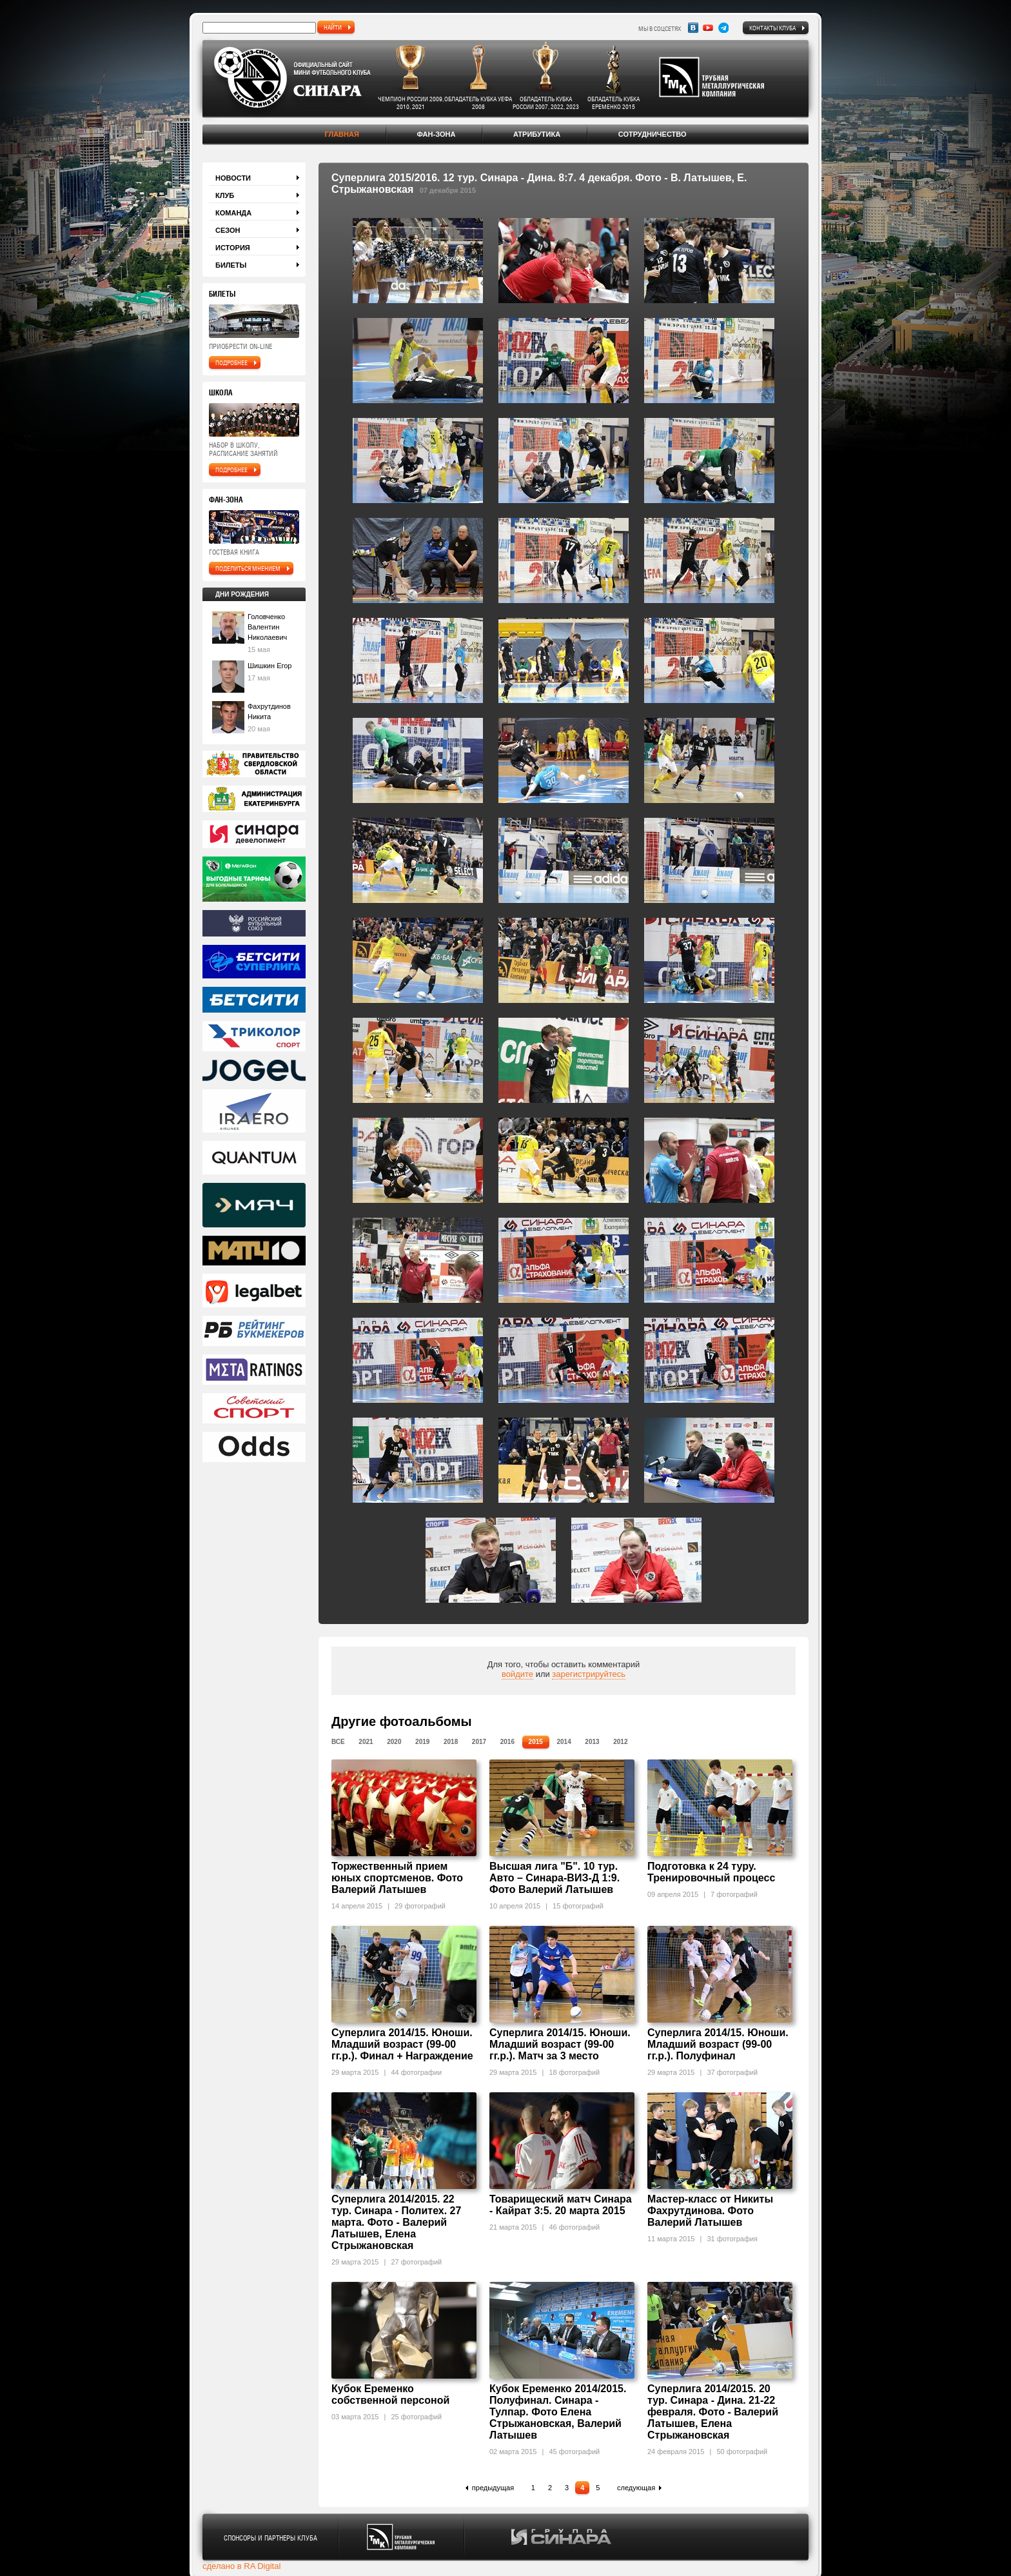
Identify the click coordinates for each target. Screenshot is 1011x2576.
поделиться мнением (247, 568)
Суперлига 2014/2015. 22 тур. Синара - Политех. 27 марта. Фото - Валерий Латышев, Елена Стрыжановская (396, 2222)
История (232, 248)
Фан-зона (436, 134)
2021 (365, 1741)
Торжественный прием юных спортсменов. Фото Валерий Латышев (397, 1878)
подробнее (231, 362)
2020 (394, 1741)
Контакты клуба (772, 28)
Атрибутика (536, 134)
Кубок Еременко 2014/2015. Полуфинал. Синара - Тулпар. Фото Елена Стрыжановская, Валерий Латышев (557, 2412)
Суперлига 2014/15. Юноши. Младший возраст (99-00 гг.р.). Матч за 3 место (560, 2044)
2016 (507, 1741)
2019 (422, 1741)
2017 (479, 1741)
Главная (341, 134)
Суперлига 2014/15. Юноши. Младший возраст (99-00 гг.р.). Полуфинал (718, 2044)
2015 (536, 1741)
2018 (451, 1741)
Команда (233, 213)
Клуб (224, 195)
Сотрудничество (652, 134)
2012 (620, 1741)
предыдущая (493, 2488)
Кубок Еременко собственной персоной (390, 2394)
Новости (233, 178)
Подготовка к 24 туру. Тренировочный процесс (711, 1872)
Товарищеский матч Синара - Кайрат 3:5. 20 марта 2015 (560, 2205)
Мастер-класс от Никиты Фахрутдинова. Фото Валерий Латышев (710, 2211)
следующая (636, 2488)
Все (338, 1741)
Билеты (230, 265)
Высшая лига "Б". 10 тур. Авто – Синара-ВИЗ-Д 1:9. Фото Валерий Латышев (554, 1878)
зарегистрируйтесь (588, 1674)
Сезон (227, 230)
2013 (592, 1741)
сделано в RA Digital (241, 2566)
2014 (563, 1741)
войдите (517, 1674)
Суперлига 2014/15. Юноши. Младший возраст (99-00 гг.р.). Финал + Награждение (402, 2044)
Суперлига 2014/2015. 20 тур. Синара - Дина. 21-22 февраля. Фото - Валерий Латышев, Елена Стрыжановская (712, 2412)
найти (333, 27)
